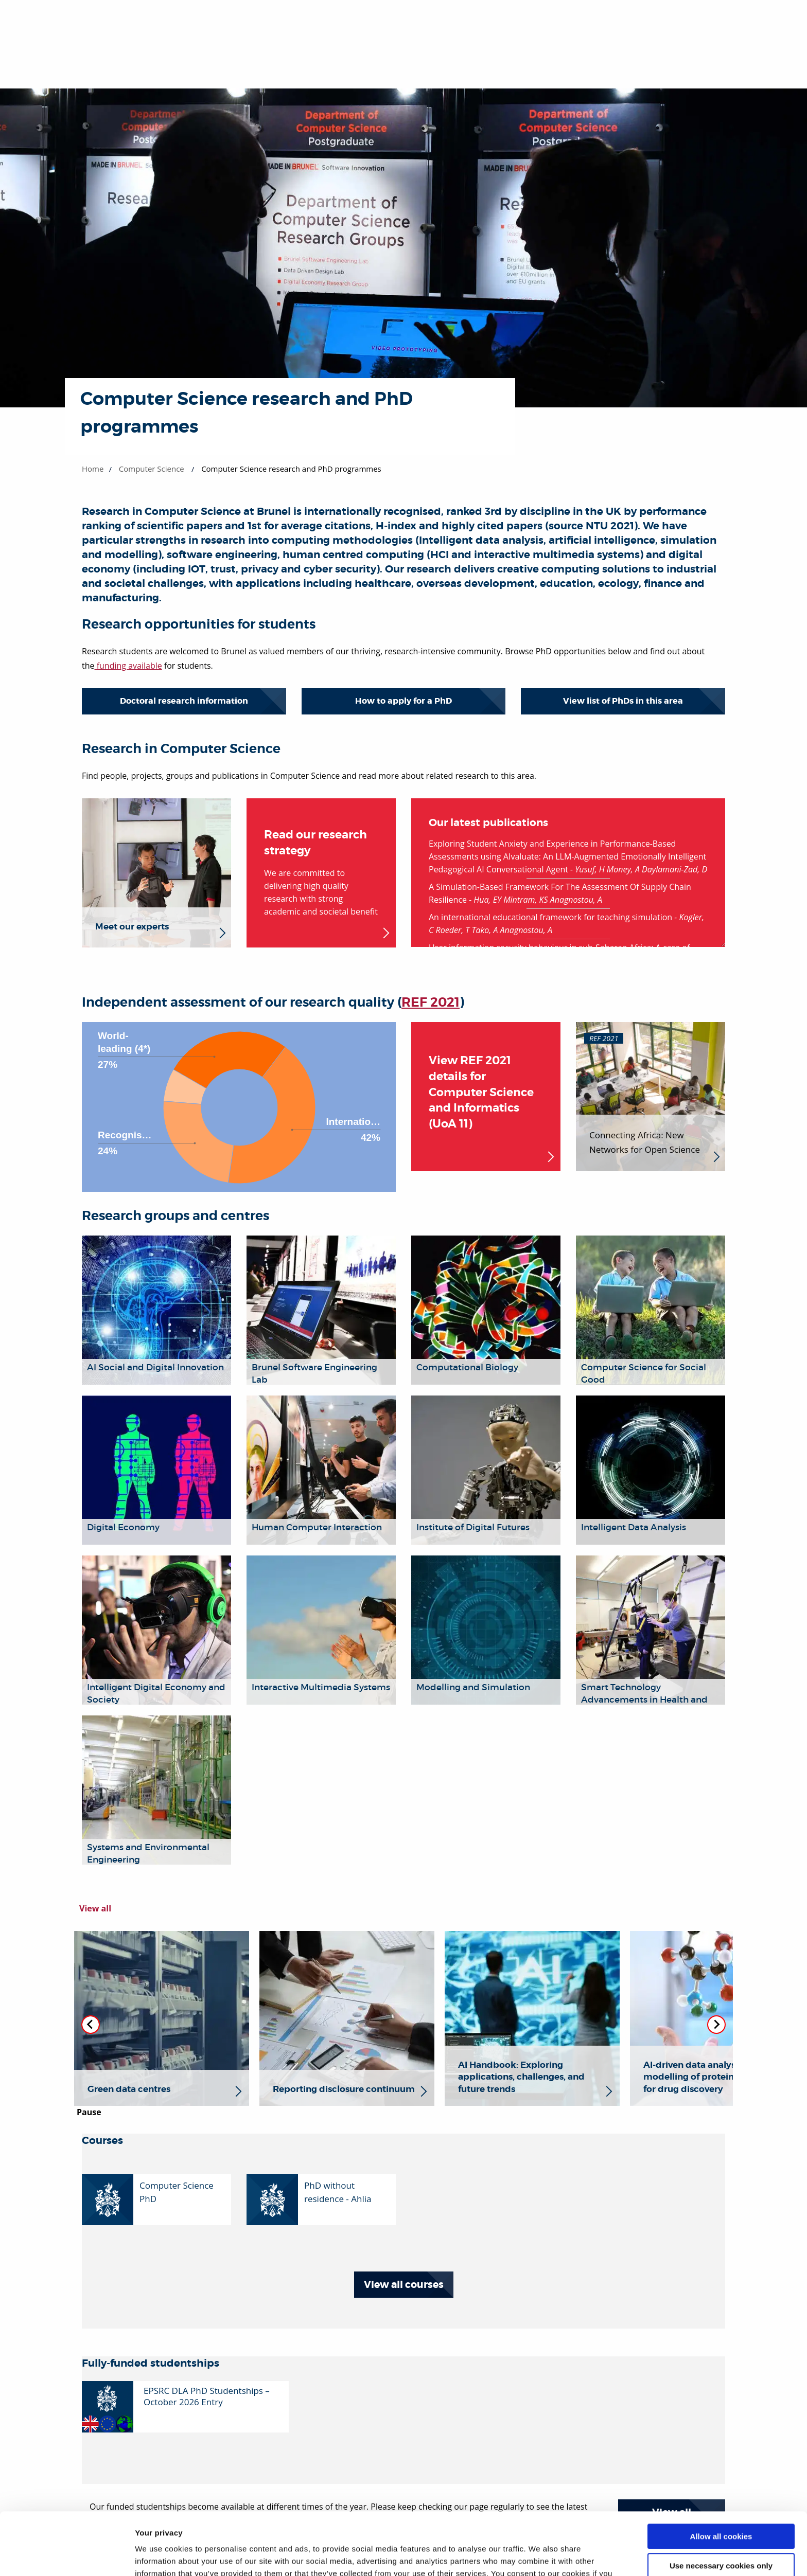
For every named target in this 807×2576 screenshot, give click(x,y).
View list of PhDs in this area (623, 700)
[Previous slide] (90, 2024)
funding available (128, 665)
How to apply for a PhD (403, 700)
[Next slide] (716, 2024)
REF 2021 (430, 1002)
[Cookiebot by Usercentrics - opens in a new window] (67, 2556)
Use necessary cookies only (721, 2506)
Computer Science (151, 468)
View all (95, 1908)
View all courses (404, 2284)
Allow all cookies (721, 2478)
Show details (159, 2555)
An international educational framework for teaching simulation (550, 917)
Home (92, 468)
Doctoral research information (184, 700)
